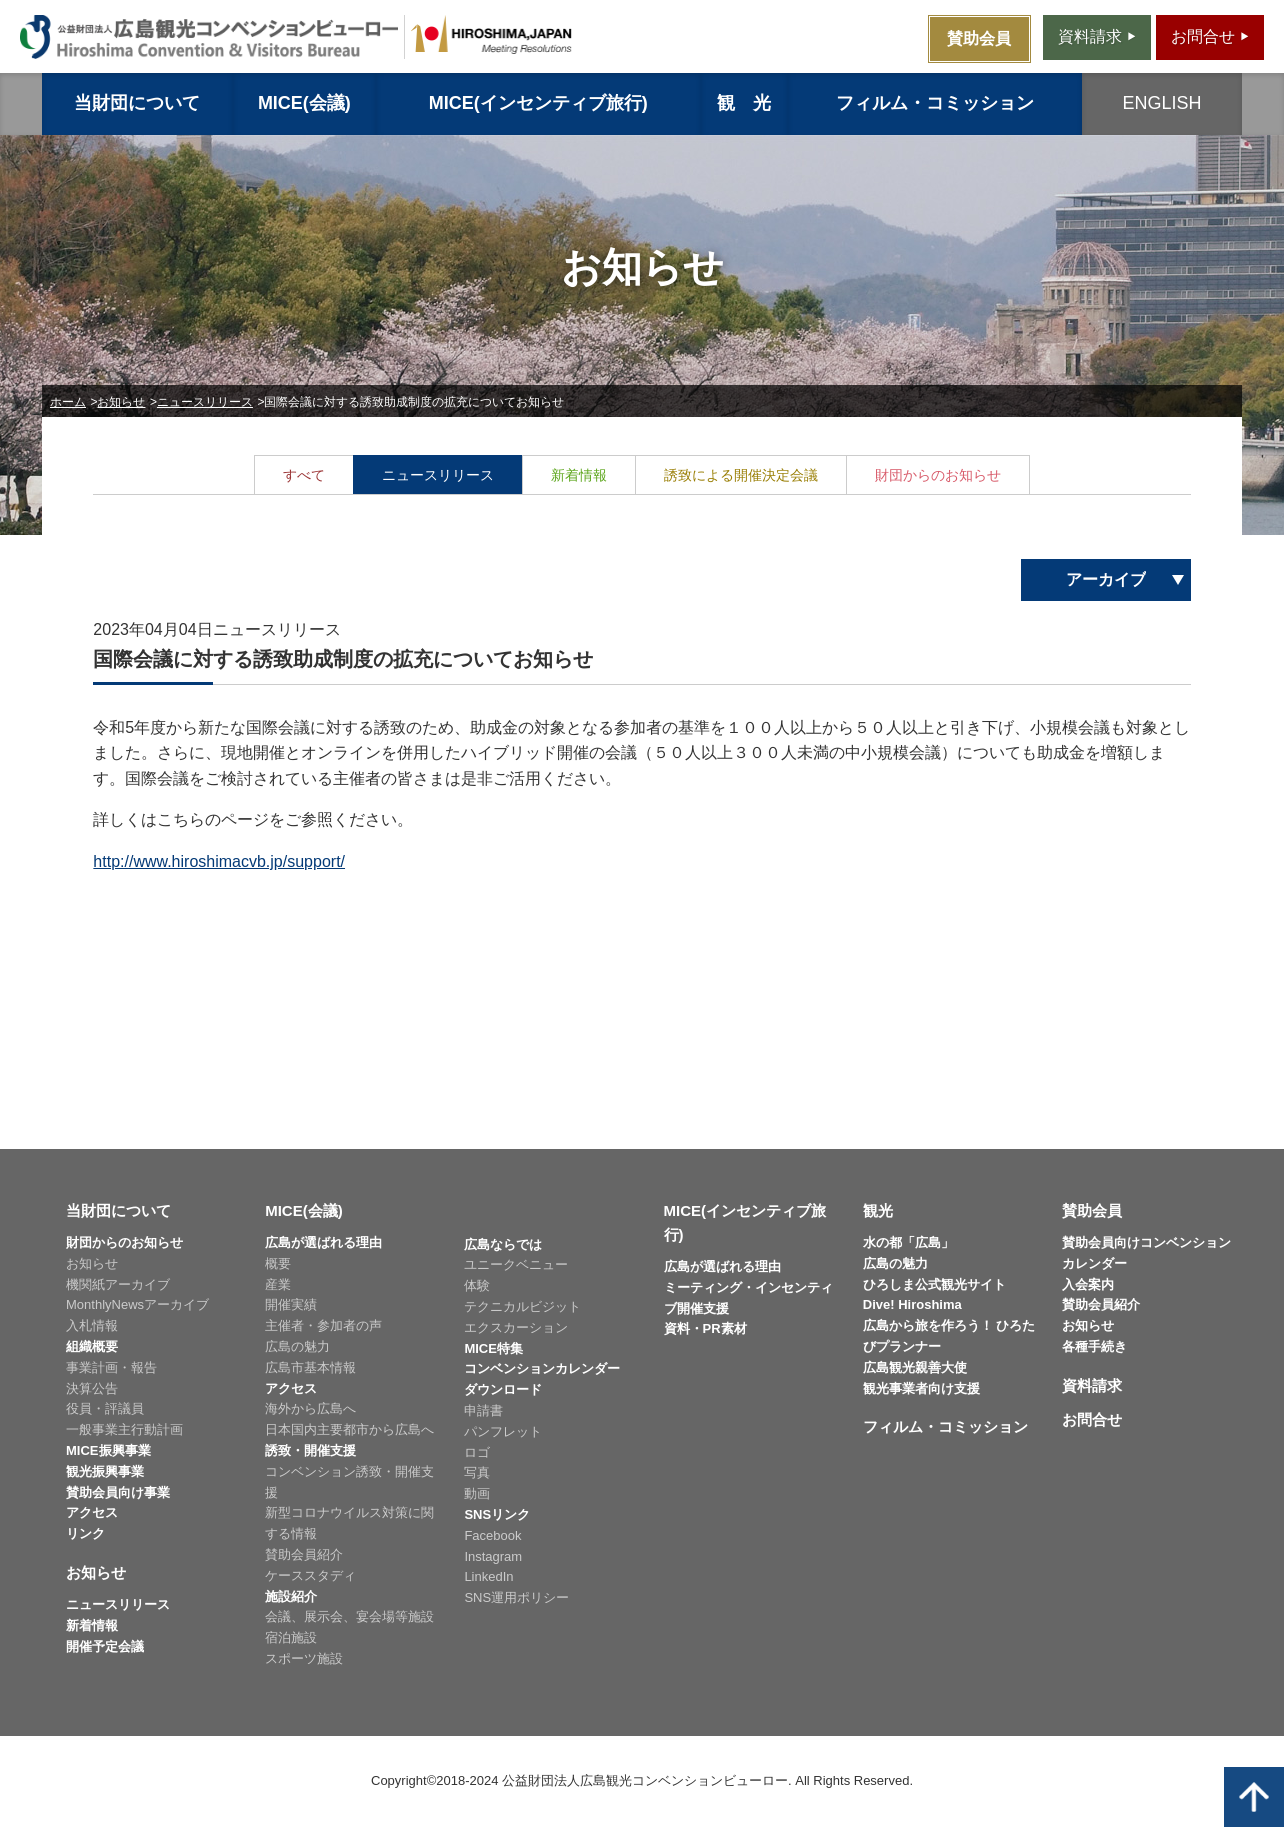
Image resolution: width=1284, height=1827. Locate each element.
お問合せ (1092, 1419)
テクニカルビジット (522, 1306)
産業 (278, 1284)
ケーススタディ (310, 1575)
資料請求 (1092, 1385)
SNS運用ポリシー (516, 1597)
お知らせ (121, 402)
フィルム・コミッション (935, 103)
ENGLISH (1162, 103)
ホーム (68, 402)
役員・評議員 (105, 1408)
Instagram (493, 1556)
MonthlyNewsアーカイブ (137, 1304)
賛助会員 (1092, 1210)
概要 (278, 1263)
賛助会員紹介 (304, 1554)
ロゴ (477, 1452)
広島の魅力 (297, 1346)
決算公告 (92, 1388)
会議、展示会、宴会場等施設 (349, 1616)
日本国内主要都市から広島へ (349, 1429)
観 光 (744, 103)
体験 (477, 1285)
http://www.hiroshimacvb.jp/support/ (219, 861)
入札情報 (92, 1325)
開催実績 (291, 1304)
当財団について (137, 103)
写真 (477, 1472)
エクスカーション (516, 1327)
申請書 (483, 1410)
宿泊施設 (291, 1637)
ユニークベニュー (516, 1264)
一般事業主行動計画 (124, 1429)
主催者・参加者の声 (323, 1325)
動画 (477, 1493)
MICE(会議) (304, 103)
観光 (878, 1210)
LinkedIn (488, 1576)
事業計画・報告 (111, 1367)
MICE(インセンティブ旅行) (538, 103)
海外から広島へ (310, 1408)
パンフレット (503, 1431)
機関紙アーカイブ (118, 1284)
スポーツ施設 (304, 1658)
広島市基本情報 (310, 1367)
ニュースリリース (205, 402)
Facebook (492, 1535)
